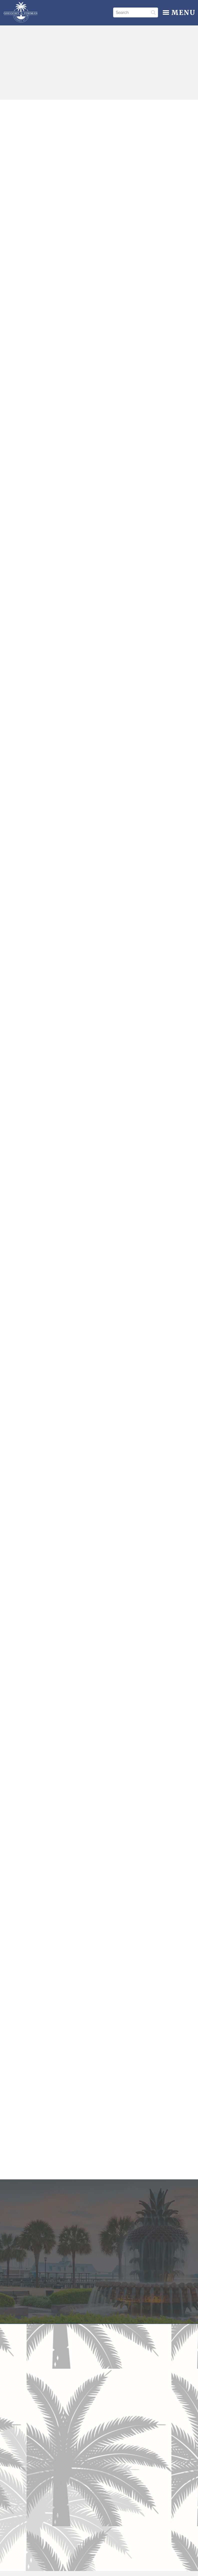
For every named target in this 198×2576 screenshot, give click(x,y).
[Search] (135, 12)
